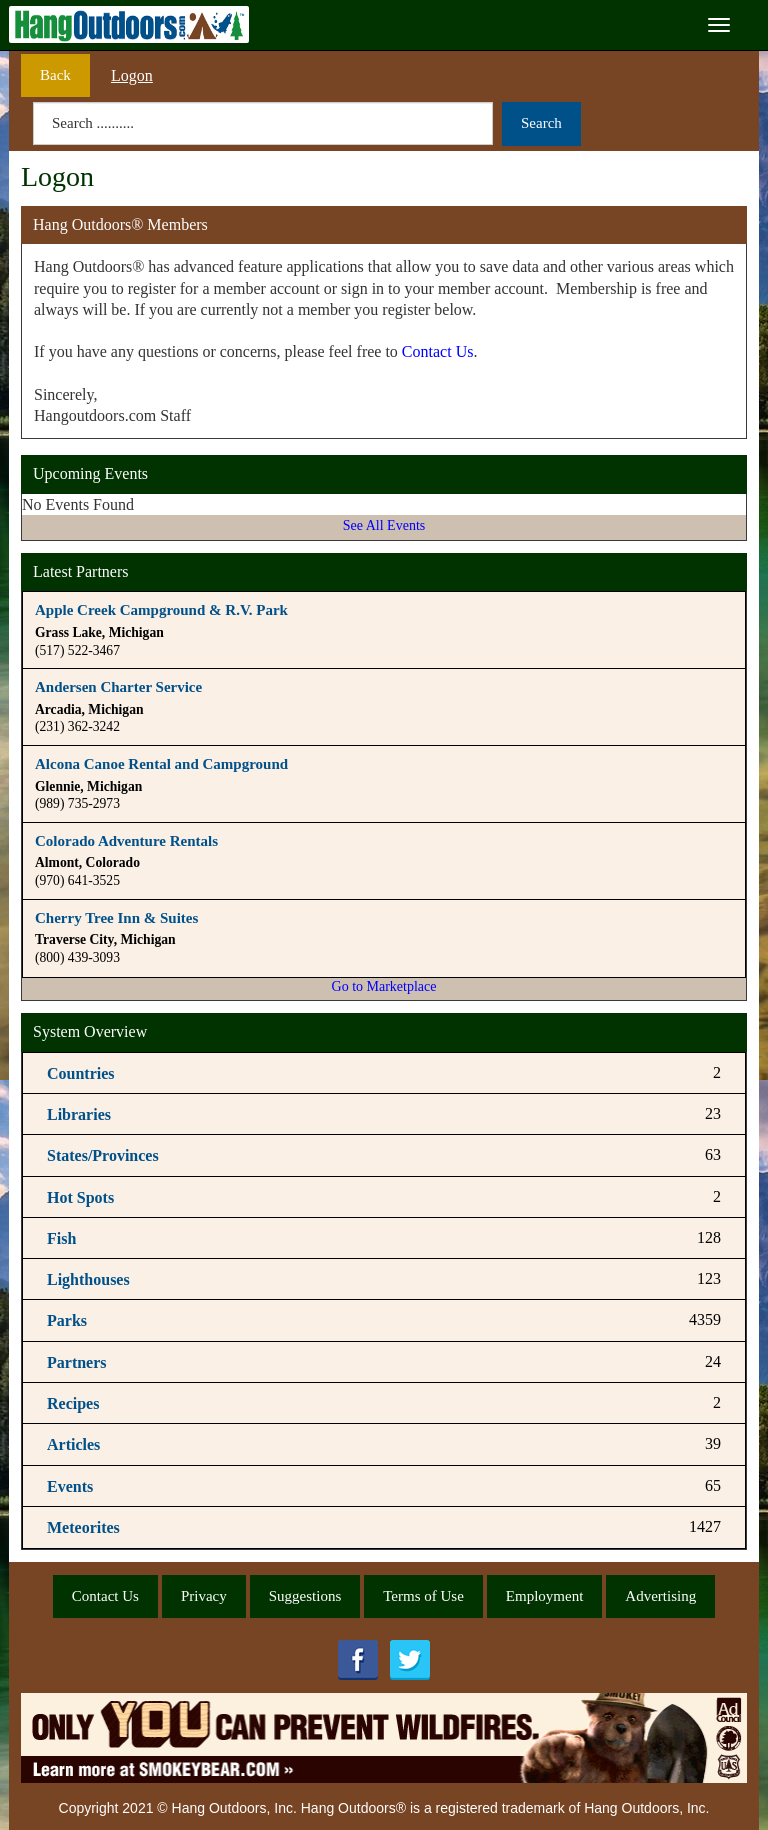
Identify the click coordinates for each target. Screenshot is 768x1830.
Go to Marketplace (384, 986)
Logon (132, 75)
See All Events (384, 525)
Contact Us (438, 351)
